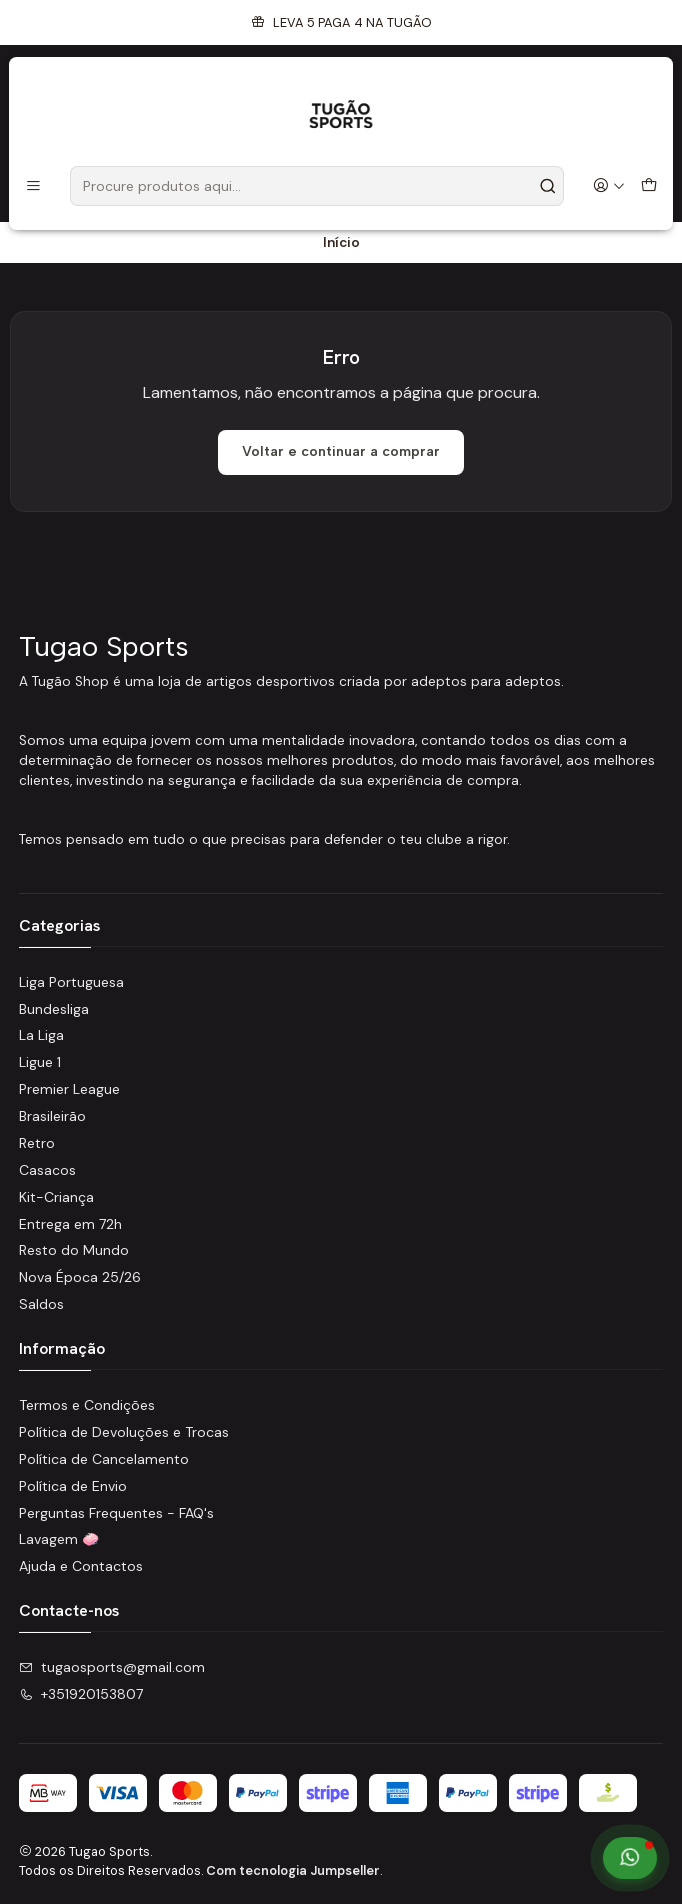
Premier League (69, 1089)
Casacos (47, 1170)
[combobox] (317, 186)
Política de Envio (73, 1486)
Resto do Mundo (74, 1250)
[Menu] (33, 186)
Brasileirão (52, 1116)
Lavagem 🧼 (59, 1539)
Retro (37, 1143)
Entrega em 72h (70, 1224)
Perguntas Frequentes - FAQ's (116, 1513)
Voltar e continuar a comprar (341, 451)
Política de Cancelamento (104, 1459)
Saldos (41, 1304)
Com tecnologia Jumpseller (293, 1870)
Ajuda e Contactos (81, 1566)
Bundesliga (54, 1009)
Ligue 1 (40, 1062)
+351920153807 (81, 1694)
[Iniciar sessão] (609, 186)
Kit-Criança (56, 1197)
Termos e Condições (87, 1405)
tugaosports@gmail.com (112, 1667)
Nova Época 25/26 (80, 1277)
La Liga (41, 1035)
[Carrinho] (649, 186)
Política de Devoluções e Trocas (124, 1432)
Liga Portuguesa (71, 982)
